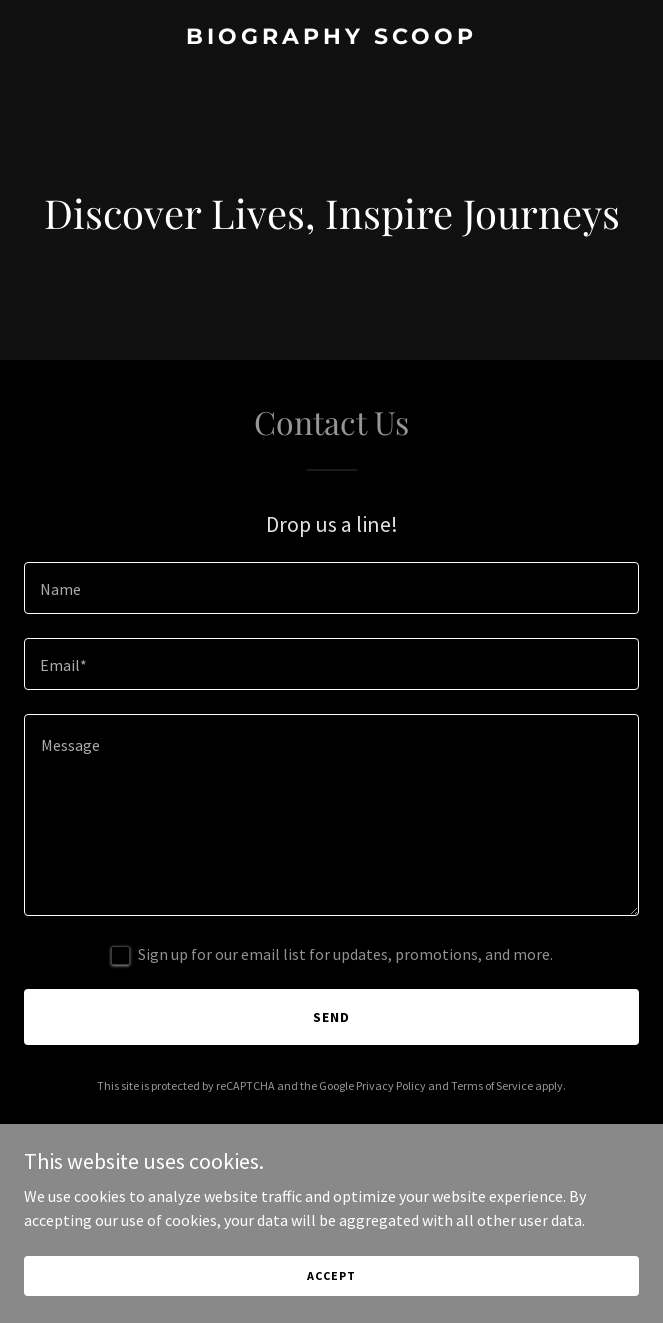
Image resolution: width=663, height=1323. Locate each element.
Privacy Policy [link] (391, 1085)
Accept (331, 1275)
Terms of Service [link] (492, 1085)
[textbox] (331, 588)
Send (331, 1017)
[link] (331, 38)
